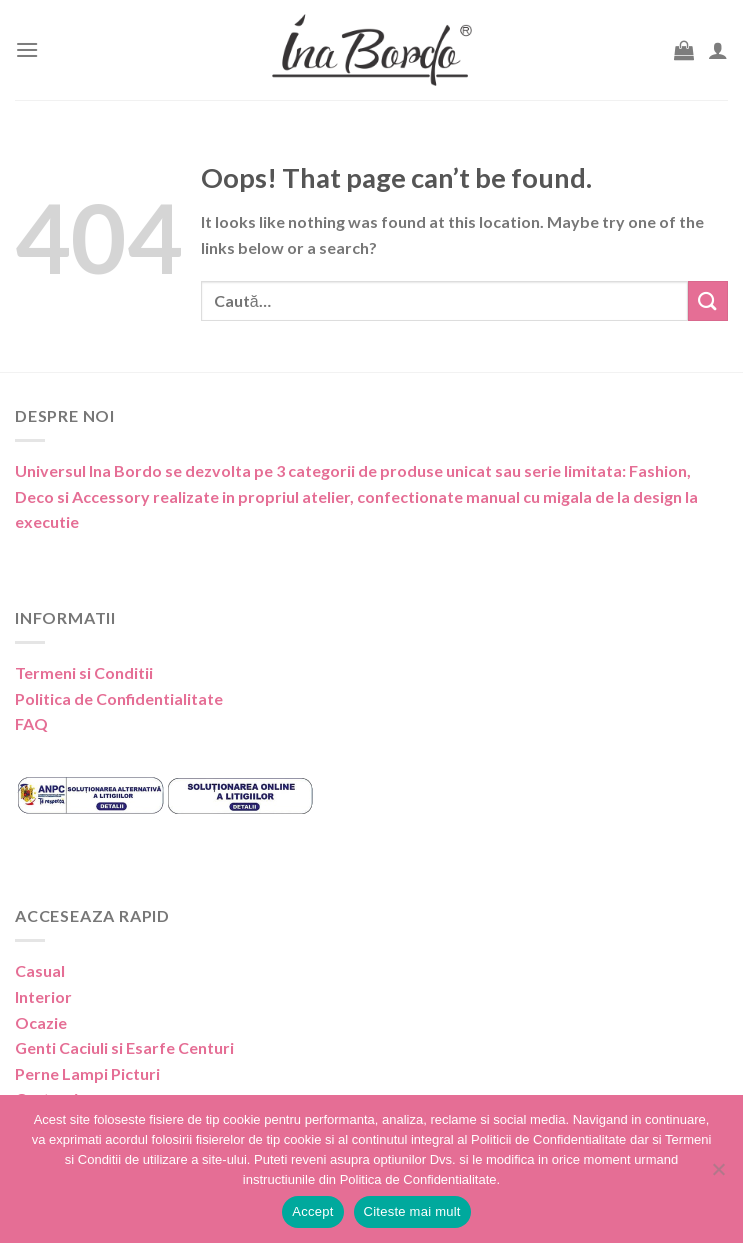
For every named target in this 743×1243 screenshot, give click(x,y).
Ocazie (41, 1022)
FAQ (31, 723)
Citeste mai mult (412, 1211)
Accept (312, 1211)
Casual (40, 970)
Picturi (135, 1073)
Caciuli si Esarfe (117, 1047)
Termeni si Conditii (84, 672)
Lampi (85, 1073)
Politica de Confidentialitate (119, 698)
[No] (718, 1175)
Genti (35, 1047)
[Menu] (27, 49)
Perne (37, 1073)
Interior (43, 996)
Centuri (206, 1047)
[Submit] (708, 300)
